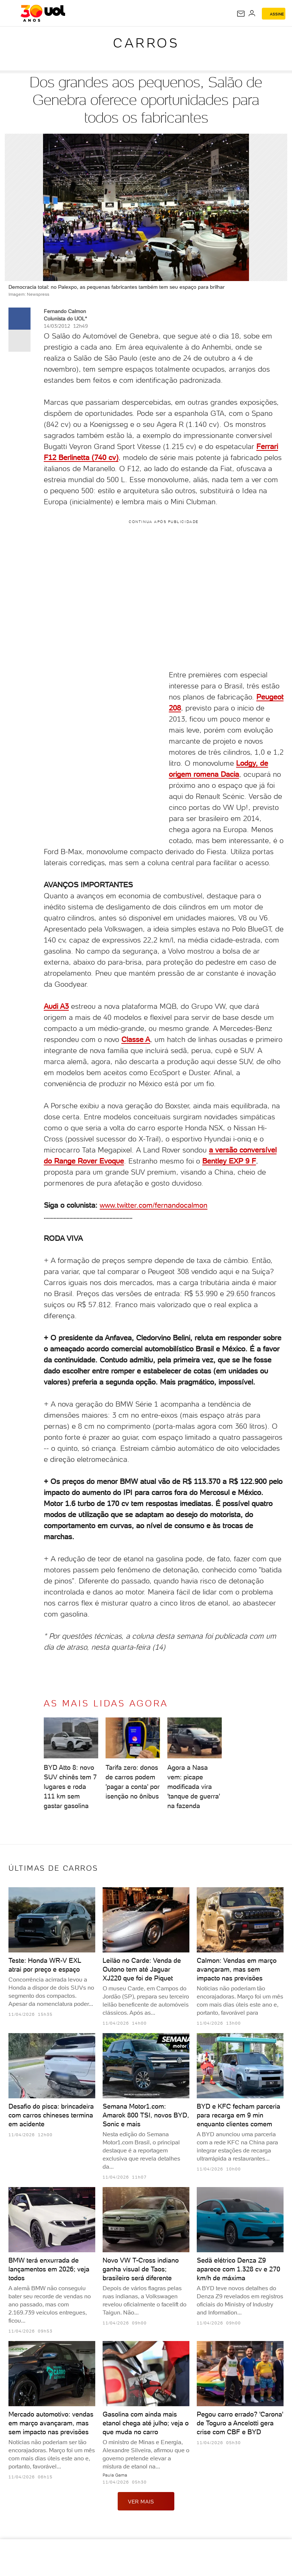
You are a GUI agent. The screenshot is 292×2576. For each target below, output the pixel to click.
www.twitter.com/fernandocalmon (153, 1205)
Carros (146, 43)
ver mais (146, 2501)
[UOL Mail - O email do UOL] (240, 13)
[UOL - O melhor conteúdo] (43, 13)
